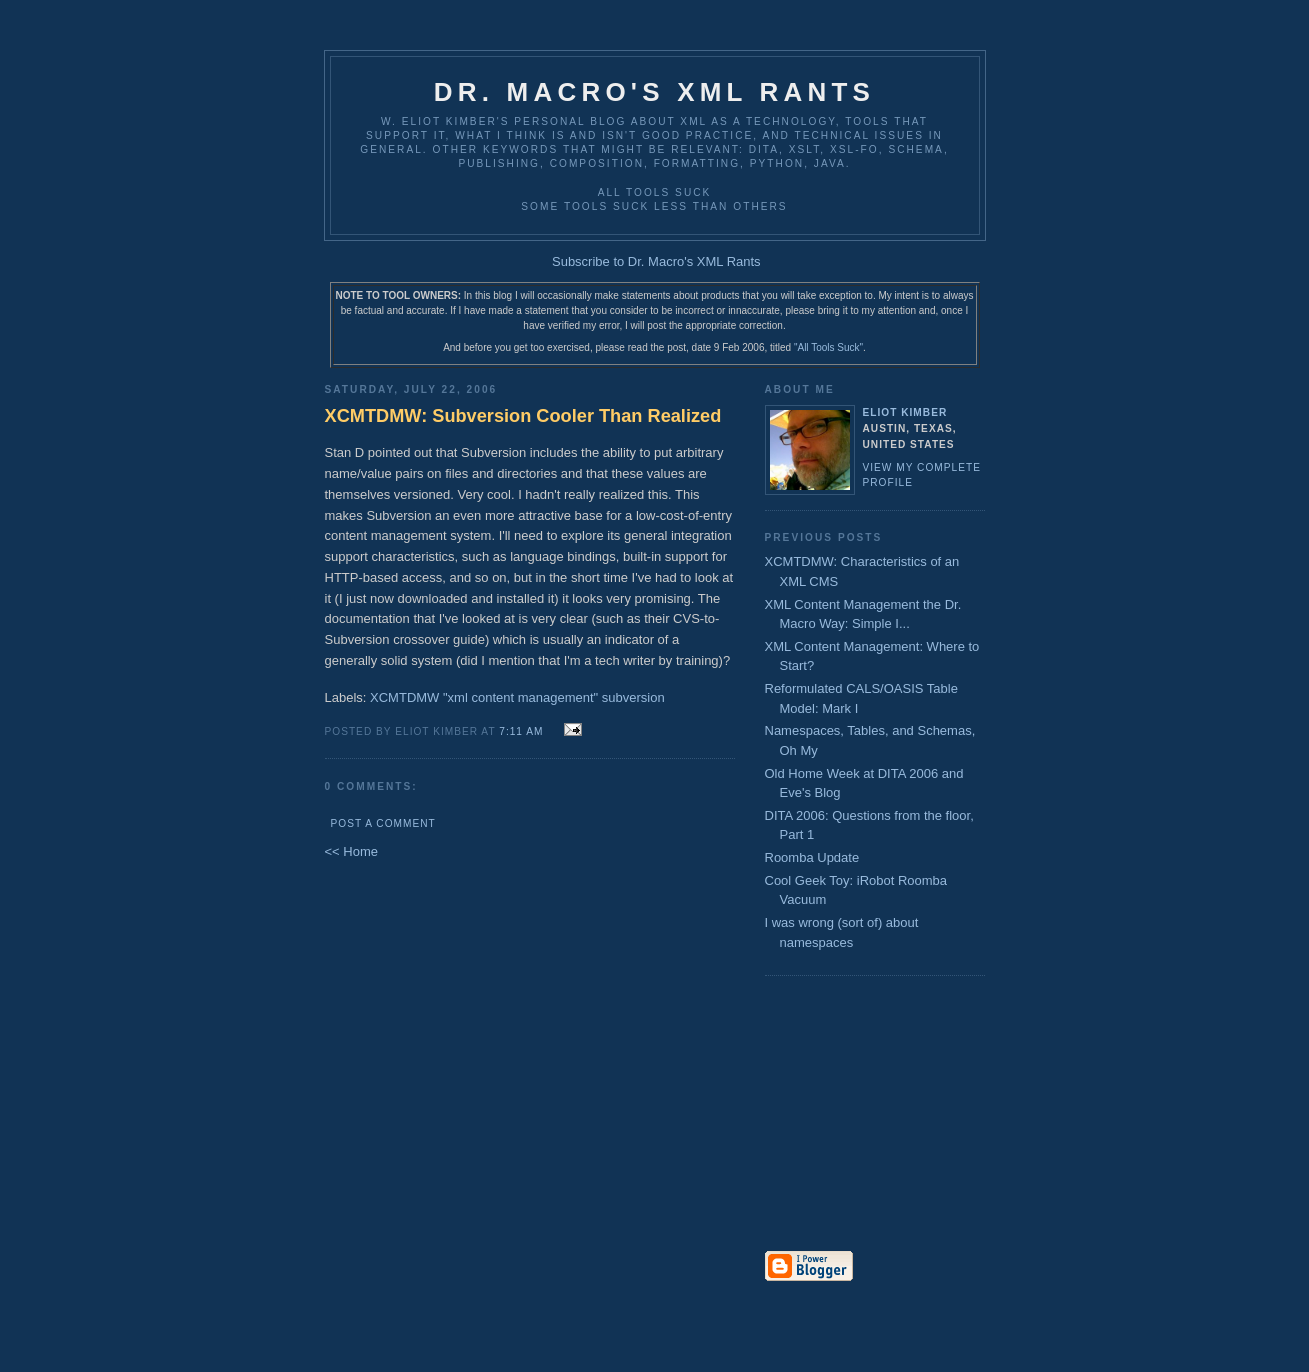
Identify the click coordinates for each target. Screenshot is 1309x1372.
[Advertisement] (825, 1115)
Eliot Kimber (905, 412)
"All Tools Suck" (828, 347)
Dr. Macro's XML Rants (654, 92)
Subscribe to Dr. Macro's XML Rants (656, 261)
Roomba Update (812, 857)
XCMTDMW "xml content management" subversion (517, 697)
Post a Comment (383, 823)
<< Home (351, 851)
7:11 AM (521, 731)
